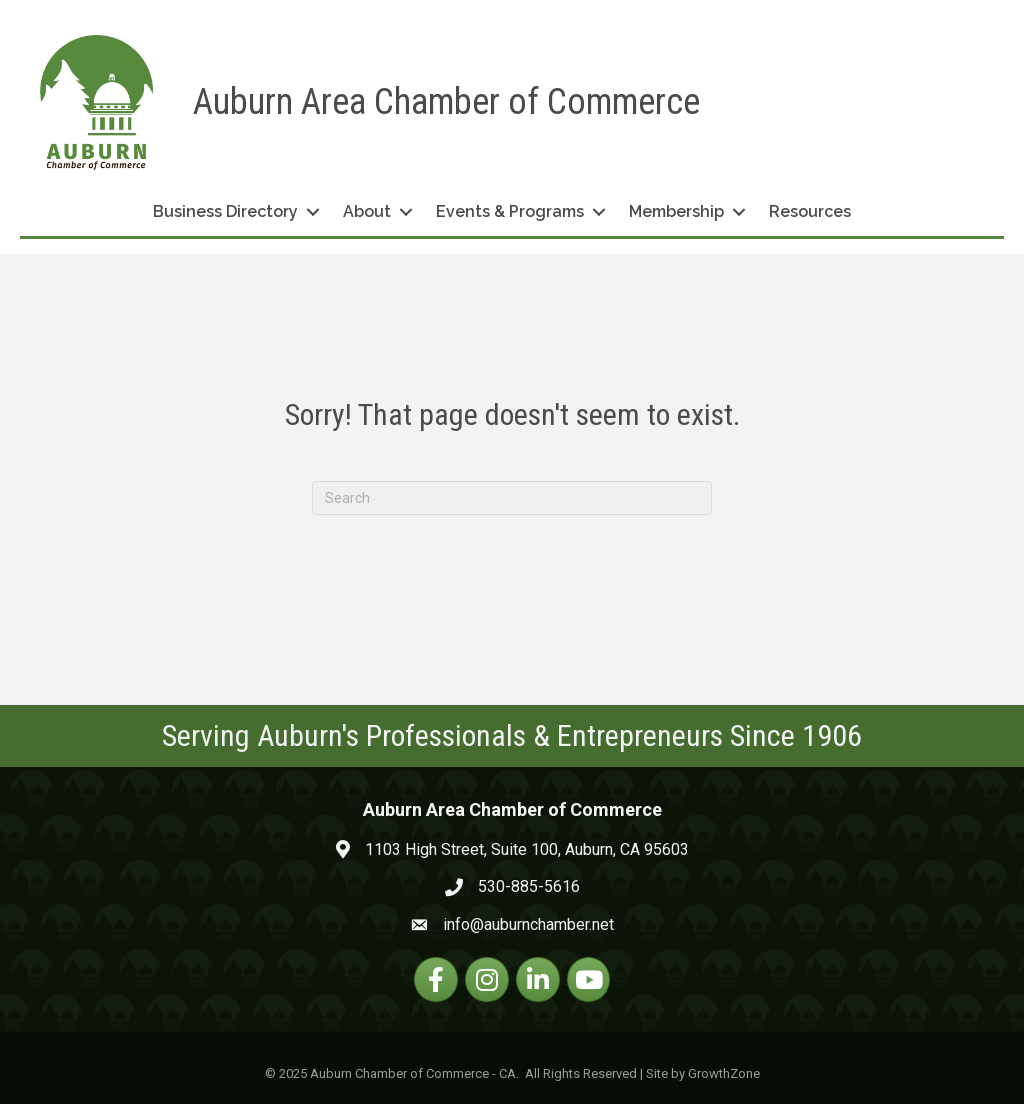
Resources (810, 211)
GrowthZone (724, 1073)
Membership (676, 211)
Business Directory (225, 211)
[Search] (512, 498)
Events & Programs (510, 211)
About (367, 211)
